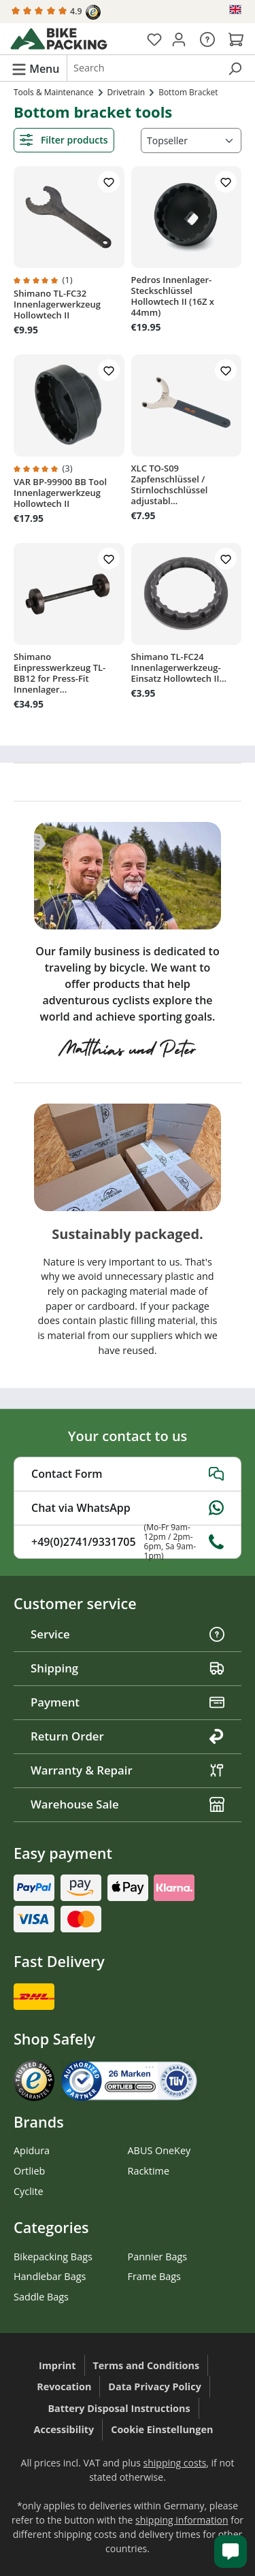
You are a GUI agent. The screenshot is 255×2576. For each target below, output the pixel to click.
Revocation (64, 2386)
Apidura (32, 2150)
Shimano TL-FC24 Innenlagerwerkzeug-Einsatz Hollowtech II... (179, 667)
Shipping (127, 1668)
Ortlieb (29, 2170)
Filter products (64, 139)
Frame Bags (154, 2276)
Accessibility (64, 2429)
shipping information (181, 2519)
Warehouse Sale (127, 1804)
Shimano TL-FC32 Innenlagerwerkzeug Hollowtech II (57, 304)
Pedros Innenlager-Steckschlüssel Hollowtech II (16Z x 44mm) (173, 296)
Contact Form (127, 1473)
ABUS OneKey (159, 2150)
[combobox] (143, 68)
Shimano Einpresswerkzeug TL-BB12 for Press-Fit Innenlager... (59, 673)
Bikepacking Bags (53, 2256)
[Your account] (179, 38)
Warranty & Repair (127, 1770)
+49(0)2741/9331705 (127, 1542)
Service (127, 1634)
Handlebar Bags (50, 2276)
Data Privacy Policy (154, 2386)
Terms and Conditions (146, 2365)
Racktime (149, 2170)
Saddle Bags (41, 2296)
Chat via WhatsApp (127, 1507)
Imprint (57, 2365)
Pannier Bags (158, 2256)
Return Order (127, 1736)
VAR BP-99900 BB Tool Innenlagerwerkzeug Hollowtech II (60, 492)
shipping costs (175, 2462)
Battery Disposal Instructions (119, 2408)
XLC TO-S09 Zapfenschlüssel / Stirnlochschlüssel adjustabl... (169, 484)
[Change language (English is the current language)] (236, 9)
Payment (127, 1702)
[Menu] (35, 68)
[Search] (234, 68)
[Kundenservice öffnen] (230, 2551)
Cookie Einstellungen (162, 2429)
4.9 (56, 12)
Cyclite (29, 2191)
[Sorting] (191, 140)
